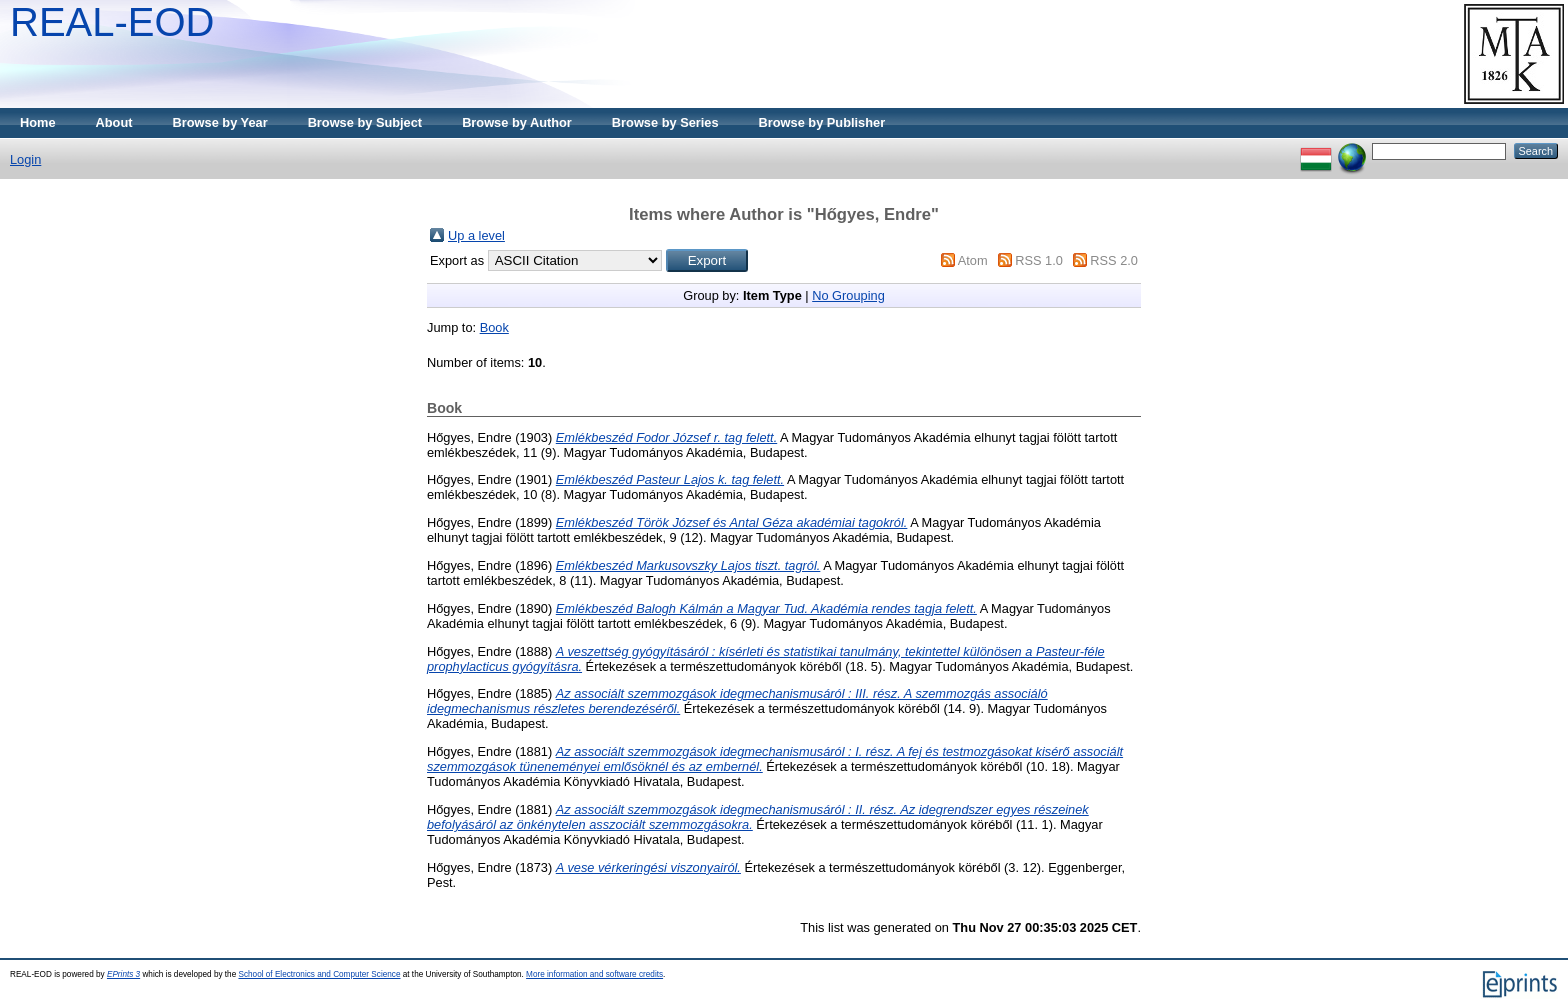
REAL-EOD (112, 22)
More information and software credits (594, 974)
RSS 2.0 (1114, 260)
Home (38, 122)
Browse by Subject (365, 122)
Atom (973, 260)
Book (494, 327)
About (114, 122)
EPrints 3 (123, 974)
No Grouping (848, 295)
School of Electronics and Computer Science (319, 974)
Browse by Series (665, 122)
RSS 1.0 (1039, 260)
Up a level (476, 235)
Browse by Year (220, 122)
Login (25, 159)
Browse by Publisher (822, 122)
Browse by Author (517, 122)
